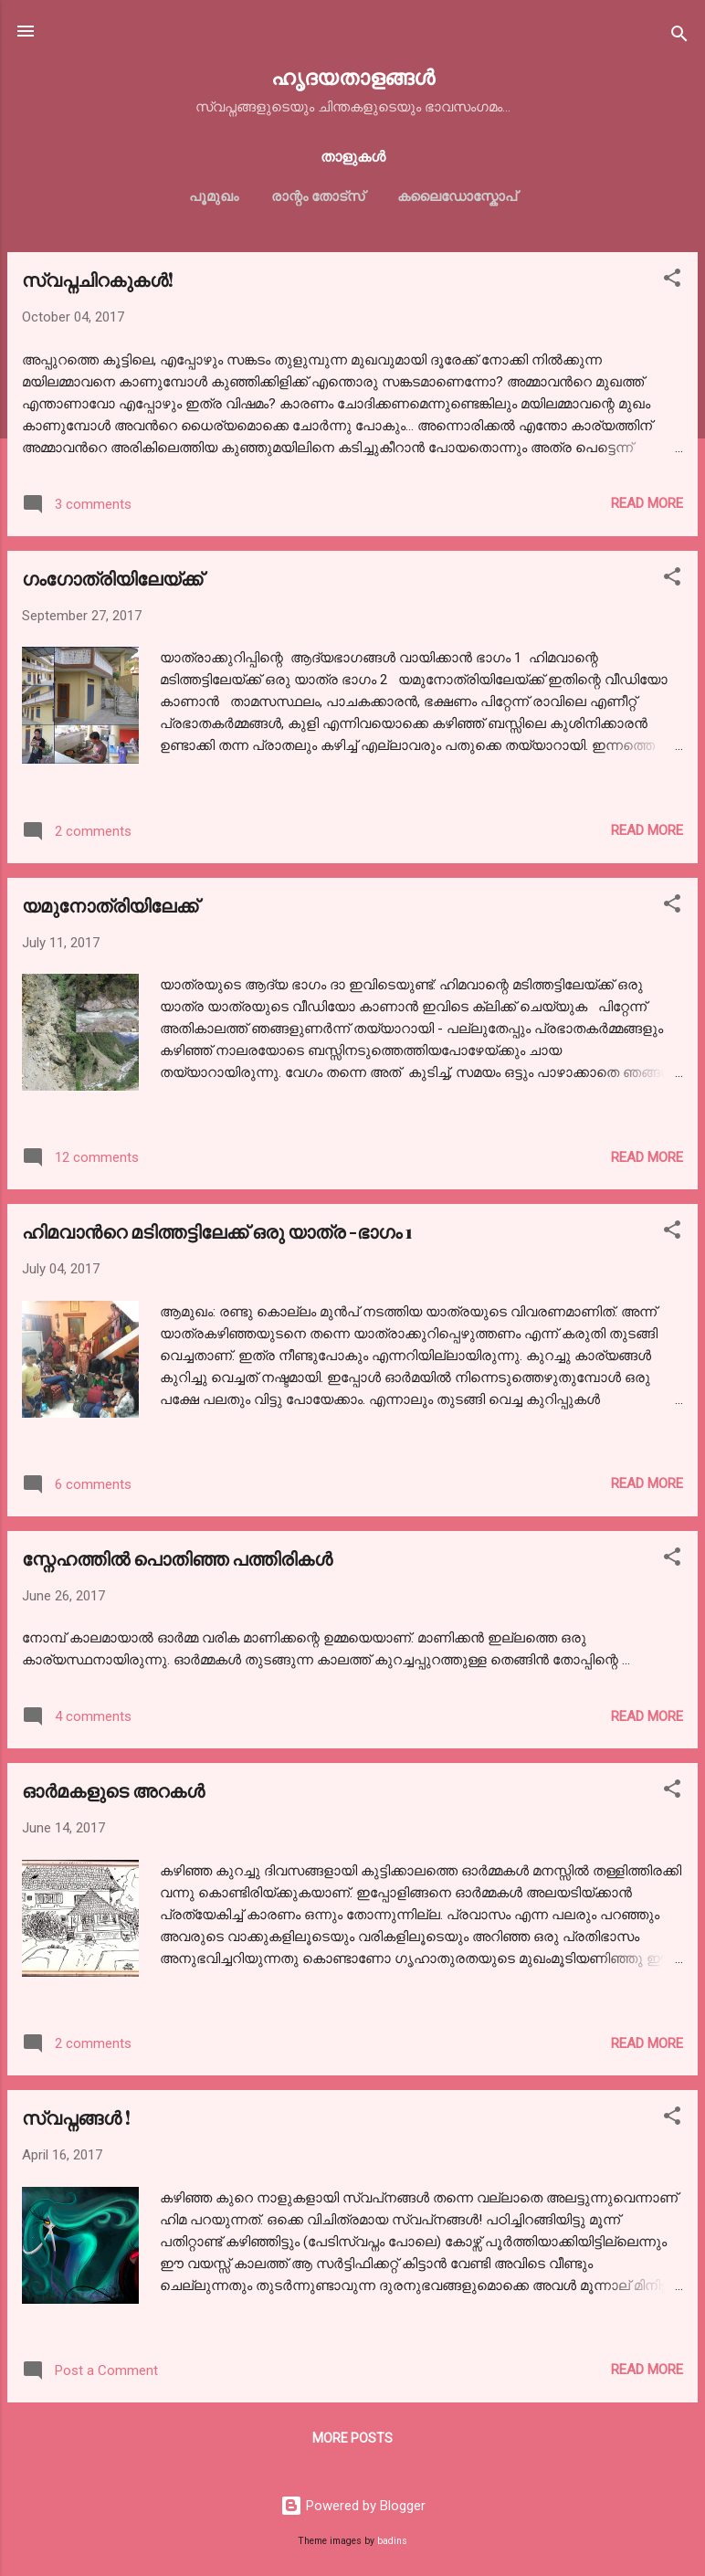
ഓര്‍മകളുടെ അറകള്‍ (113, 1790)
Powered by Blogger (353, 2505)
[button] (672, 281)
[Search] (679, 37)
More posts (352, 2438)
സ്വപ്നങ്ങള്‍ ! (76, 2117)
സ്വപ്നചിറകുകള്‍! (98, 279)
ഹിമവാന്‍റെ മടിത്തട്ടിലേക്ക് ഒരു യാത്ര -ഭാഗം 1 (217, 1231)
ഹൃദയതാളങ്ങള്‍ (353, 76)
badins (392, 2541)
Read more (647, 503)
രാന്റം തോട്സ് (317, 196)
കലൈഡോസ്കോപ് (457, 196)
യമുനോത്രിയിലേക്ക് (110, 904)
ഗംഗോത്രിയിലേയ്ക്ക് (112, 577)
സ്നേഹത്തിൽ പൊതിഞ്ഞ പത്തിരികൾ (177, 1558)
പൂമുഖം (213, 196)
